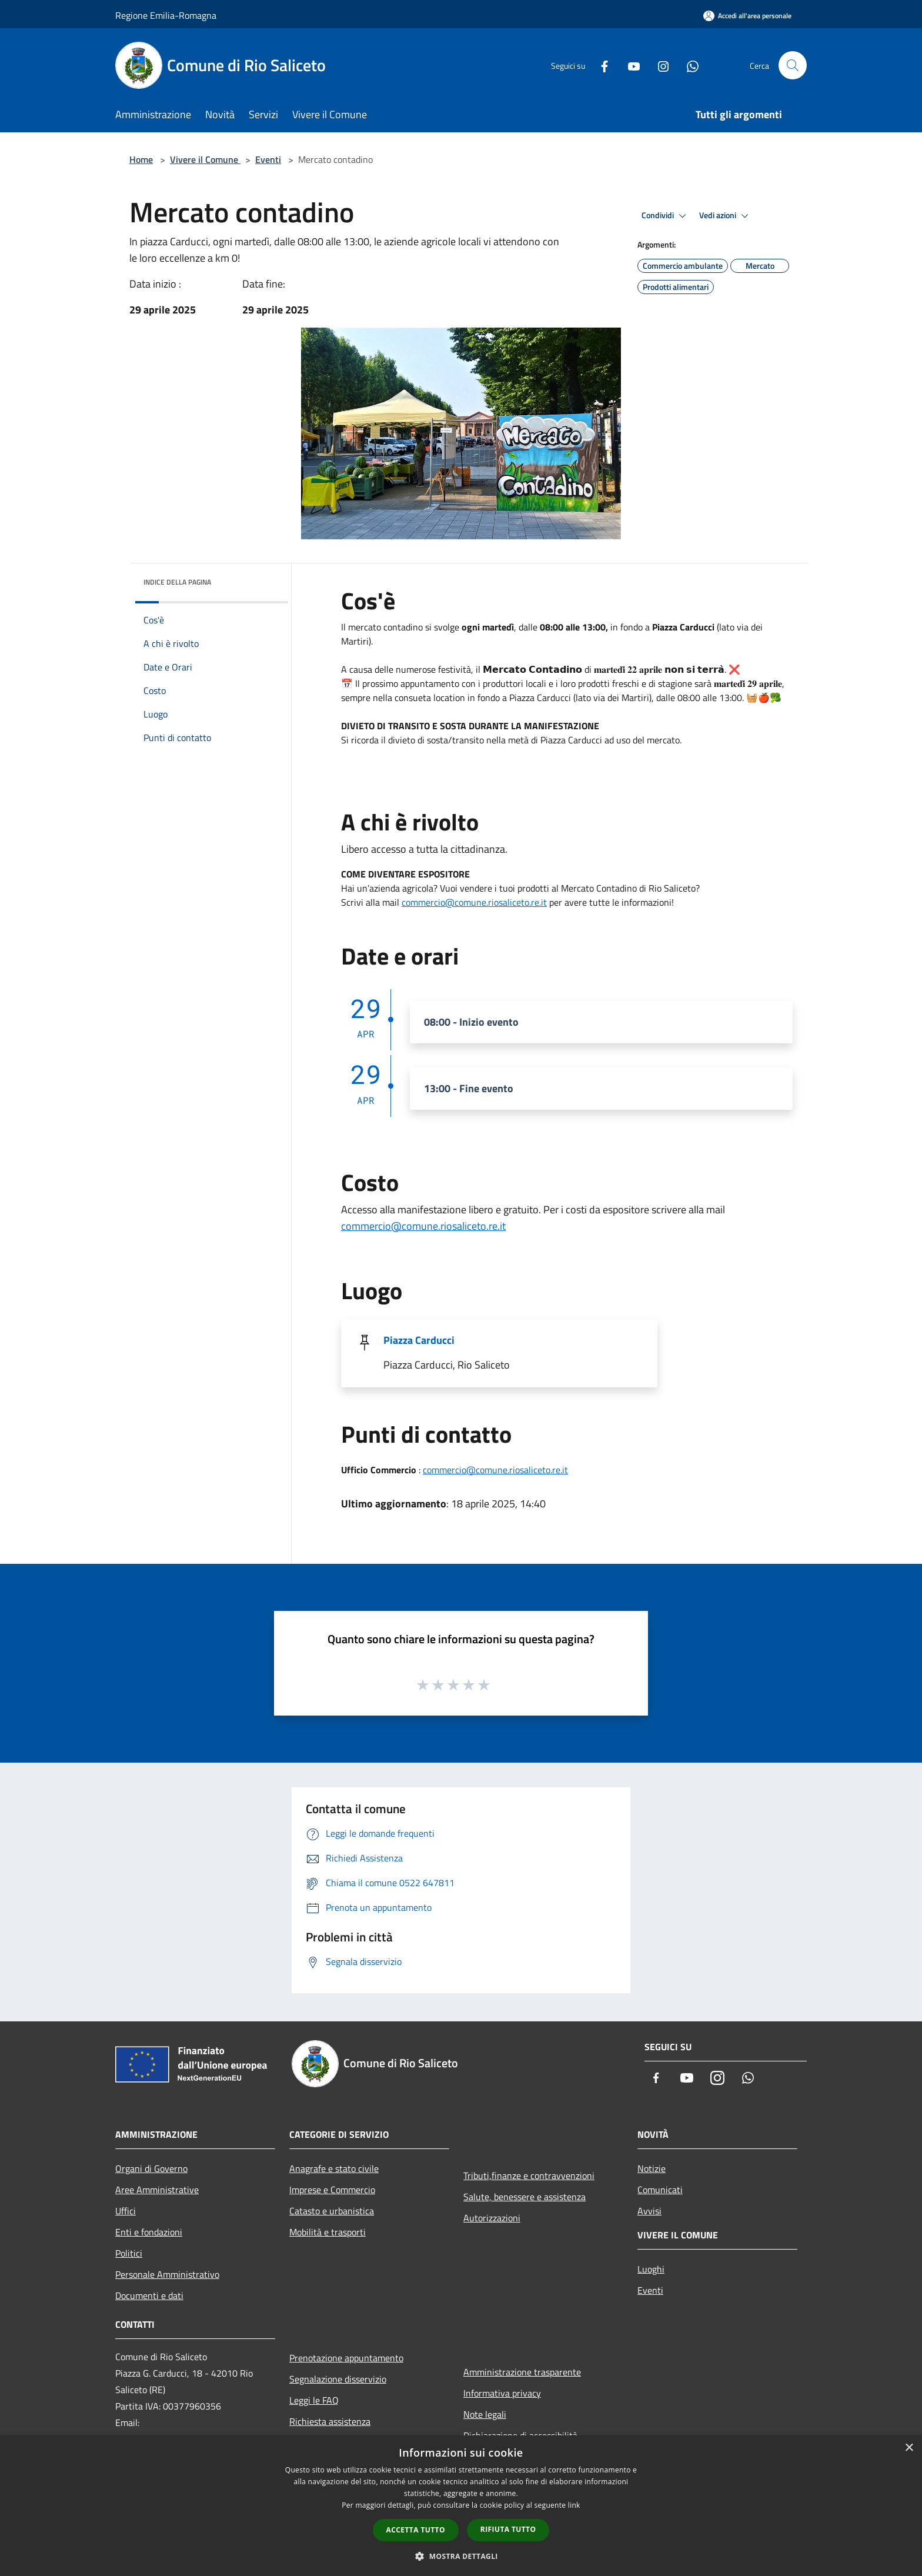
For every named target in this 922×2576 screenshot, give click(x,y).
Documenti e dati (149, 2295)
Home (141, 159)
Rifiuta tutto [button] (508, 2529)
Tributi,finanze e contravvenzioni (528, 2175)
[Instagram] (658, 65)
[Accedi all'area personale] (747, 15)
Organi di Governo (151, 2168)
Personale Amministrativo (167, 2274)
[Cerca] (793, 65)
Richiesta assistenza (329, 2421)
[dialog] (461, 2505)
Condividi (666, 216)
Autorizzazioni (491, 2218)
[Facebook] (600, 65)
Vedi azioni (725, 216)
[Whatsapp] (688, 65)
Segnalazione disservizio (337, 2379)
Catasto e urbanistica (331, 2211)
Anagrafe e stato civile (334, 2168)
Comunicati (660, 2190)
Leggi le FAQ (314, 2400)
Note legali (484, 2414)
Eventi (268, 159)
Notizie (651, 2168)
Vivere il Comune (205, 159)
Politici (128, 2253)
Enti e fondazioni (148, 2232)
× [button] (908, 2448)
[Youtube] (629, 65)
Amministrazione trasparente (522, 2372)
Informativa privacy (502, 2393)
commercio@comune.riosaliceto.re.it (474, 902)
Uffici (125, 2211)
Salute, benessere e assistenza (524, 2197)
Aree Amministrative (157, 2190)
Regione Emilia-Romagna (165, 15)
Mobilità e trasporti (327, 2232)
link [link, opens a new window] (574, 2505)
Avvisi (649, 2211)
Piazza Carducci (419, 1340)
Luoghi (650, 2269)
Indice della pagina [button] (177, 582)
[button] (461, 2556)
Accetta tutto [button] (415, 2530)
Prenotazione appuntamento (346, 2358)
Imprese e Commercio (332, 2190)
